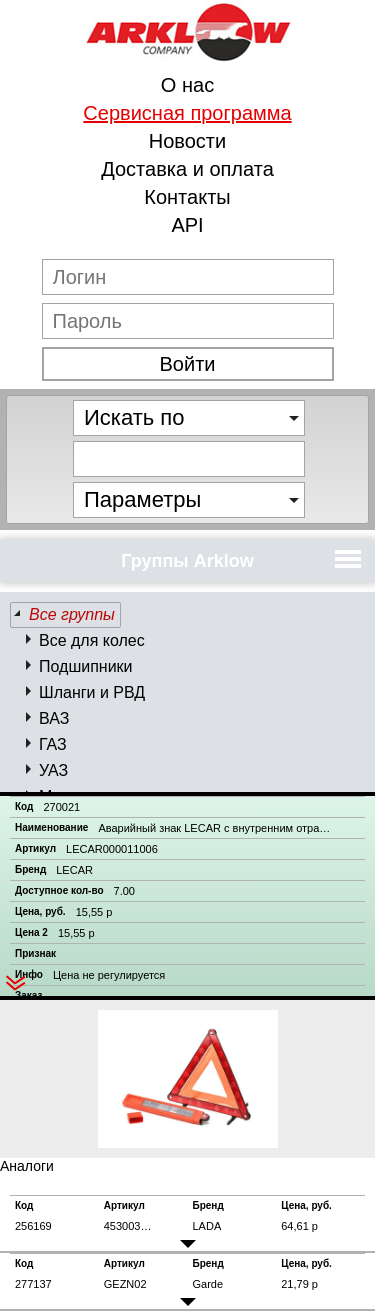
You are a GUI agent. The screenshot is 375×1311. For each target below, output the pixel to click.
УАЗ (53, 770)
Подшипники (86, 666)
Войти (188, 364)
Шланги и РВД (92, 692)
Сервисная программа (187, 113)
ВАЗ (54, 718)
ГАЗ (53, 744)
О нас (187, 85)
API (187, 225)
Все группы (72, 614)
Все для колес (92, 640)
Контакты (187, 197)
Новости (187, 141)
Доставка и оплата (187, 169)
